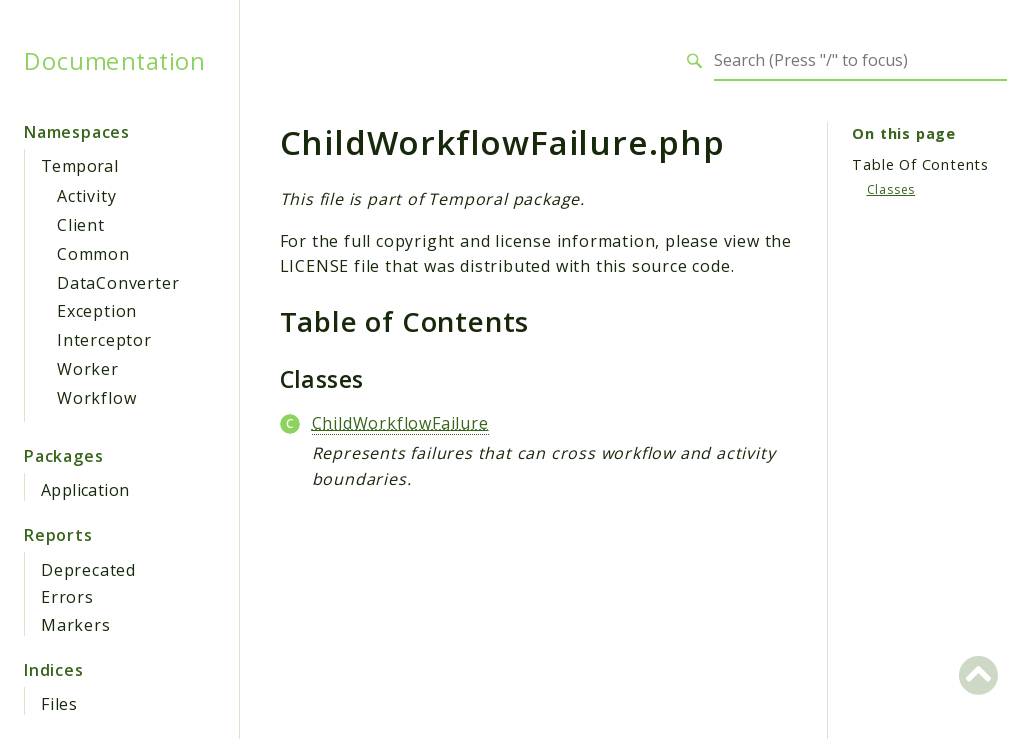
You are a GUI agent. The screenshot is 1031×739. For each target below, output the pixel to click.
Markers (76, 625)
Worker (88, 369)
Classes (891, 189)
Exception (97, 311)
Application (85, 490)
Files (59, 704)
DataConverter (118, 283)
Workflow (96, 398)
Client (81, 225)
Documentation (114, 61)
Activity (86, 196)
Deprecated (88, 570)
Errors (67, 597)
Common (93, 254)
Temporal (79, 166)
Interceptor (104, 340)
